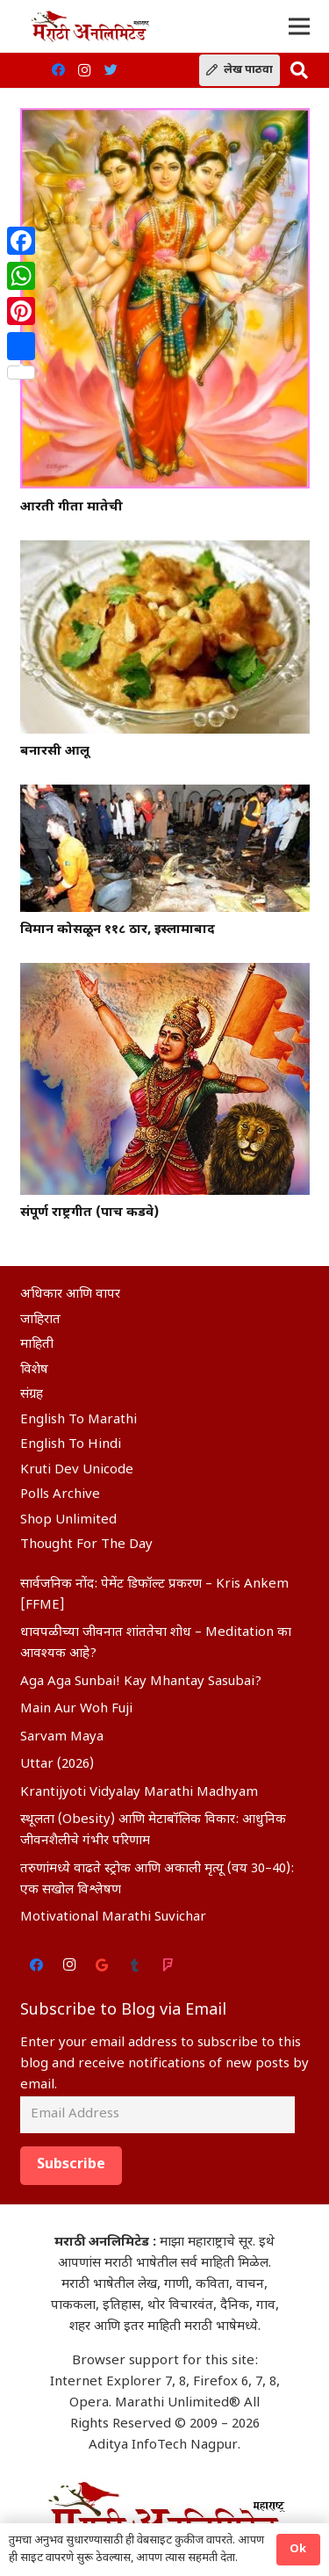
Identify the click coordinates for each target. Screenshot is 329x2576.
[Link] (89, 26)
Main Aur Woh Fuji (76, 1709)
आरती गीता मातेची (71, 507)
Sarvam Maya (62, 1737)
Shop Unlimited (68, 1520)
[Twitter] (110, 70)
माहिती (37, 1344)
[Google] (102, 1965)
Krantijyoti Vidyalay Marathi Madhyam (139, 1792)
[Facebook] (58, 70)
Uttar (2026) (57, 1764)
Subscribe (71, 2165)
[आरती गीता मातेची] (165, 298)
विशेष (34, 1370)
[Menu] (299, 26)
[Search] (299, 70)
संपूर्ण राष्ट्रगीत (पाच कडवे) (89, 1213)
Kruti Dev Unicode (76, 1470)
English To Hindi (70, 1444)
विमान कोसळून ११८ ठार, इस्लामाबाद (117, 930)
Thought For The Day (86, 1545)
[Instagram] (84, 70)
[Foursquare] (168, 1965)
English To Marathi (78, 1420)
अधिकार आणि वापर (70, 1294)
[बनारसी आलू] (165, 637)
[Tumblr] (135, 1965)
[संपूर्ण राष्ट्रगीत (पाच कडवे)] (165, 1078)
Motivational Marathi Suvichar (113, 1917)
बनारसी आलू (54, 751)
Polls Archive (60, 1495)
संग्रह (31, 1394)
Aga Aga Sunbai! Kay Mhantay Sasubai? (140, 1682)
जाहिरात (40, 1320)
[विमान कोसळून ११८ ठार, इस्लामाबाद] (165, 848)
